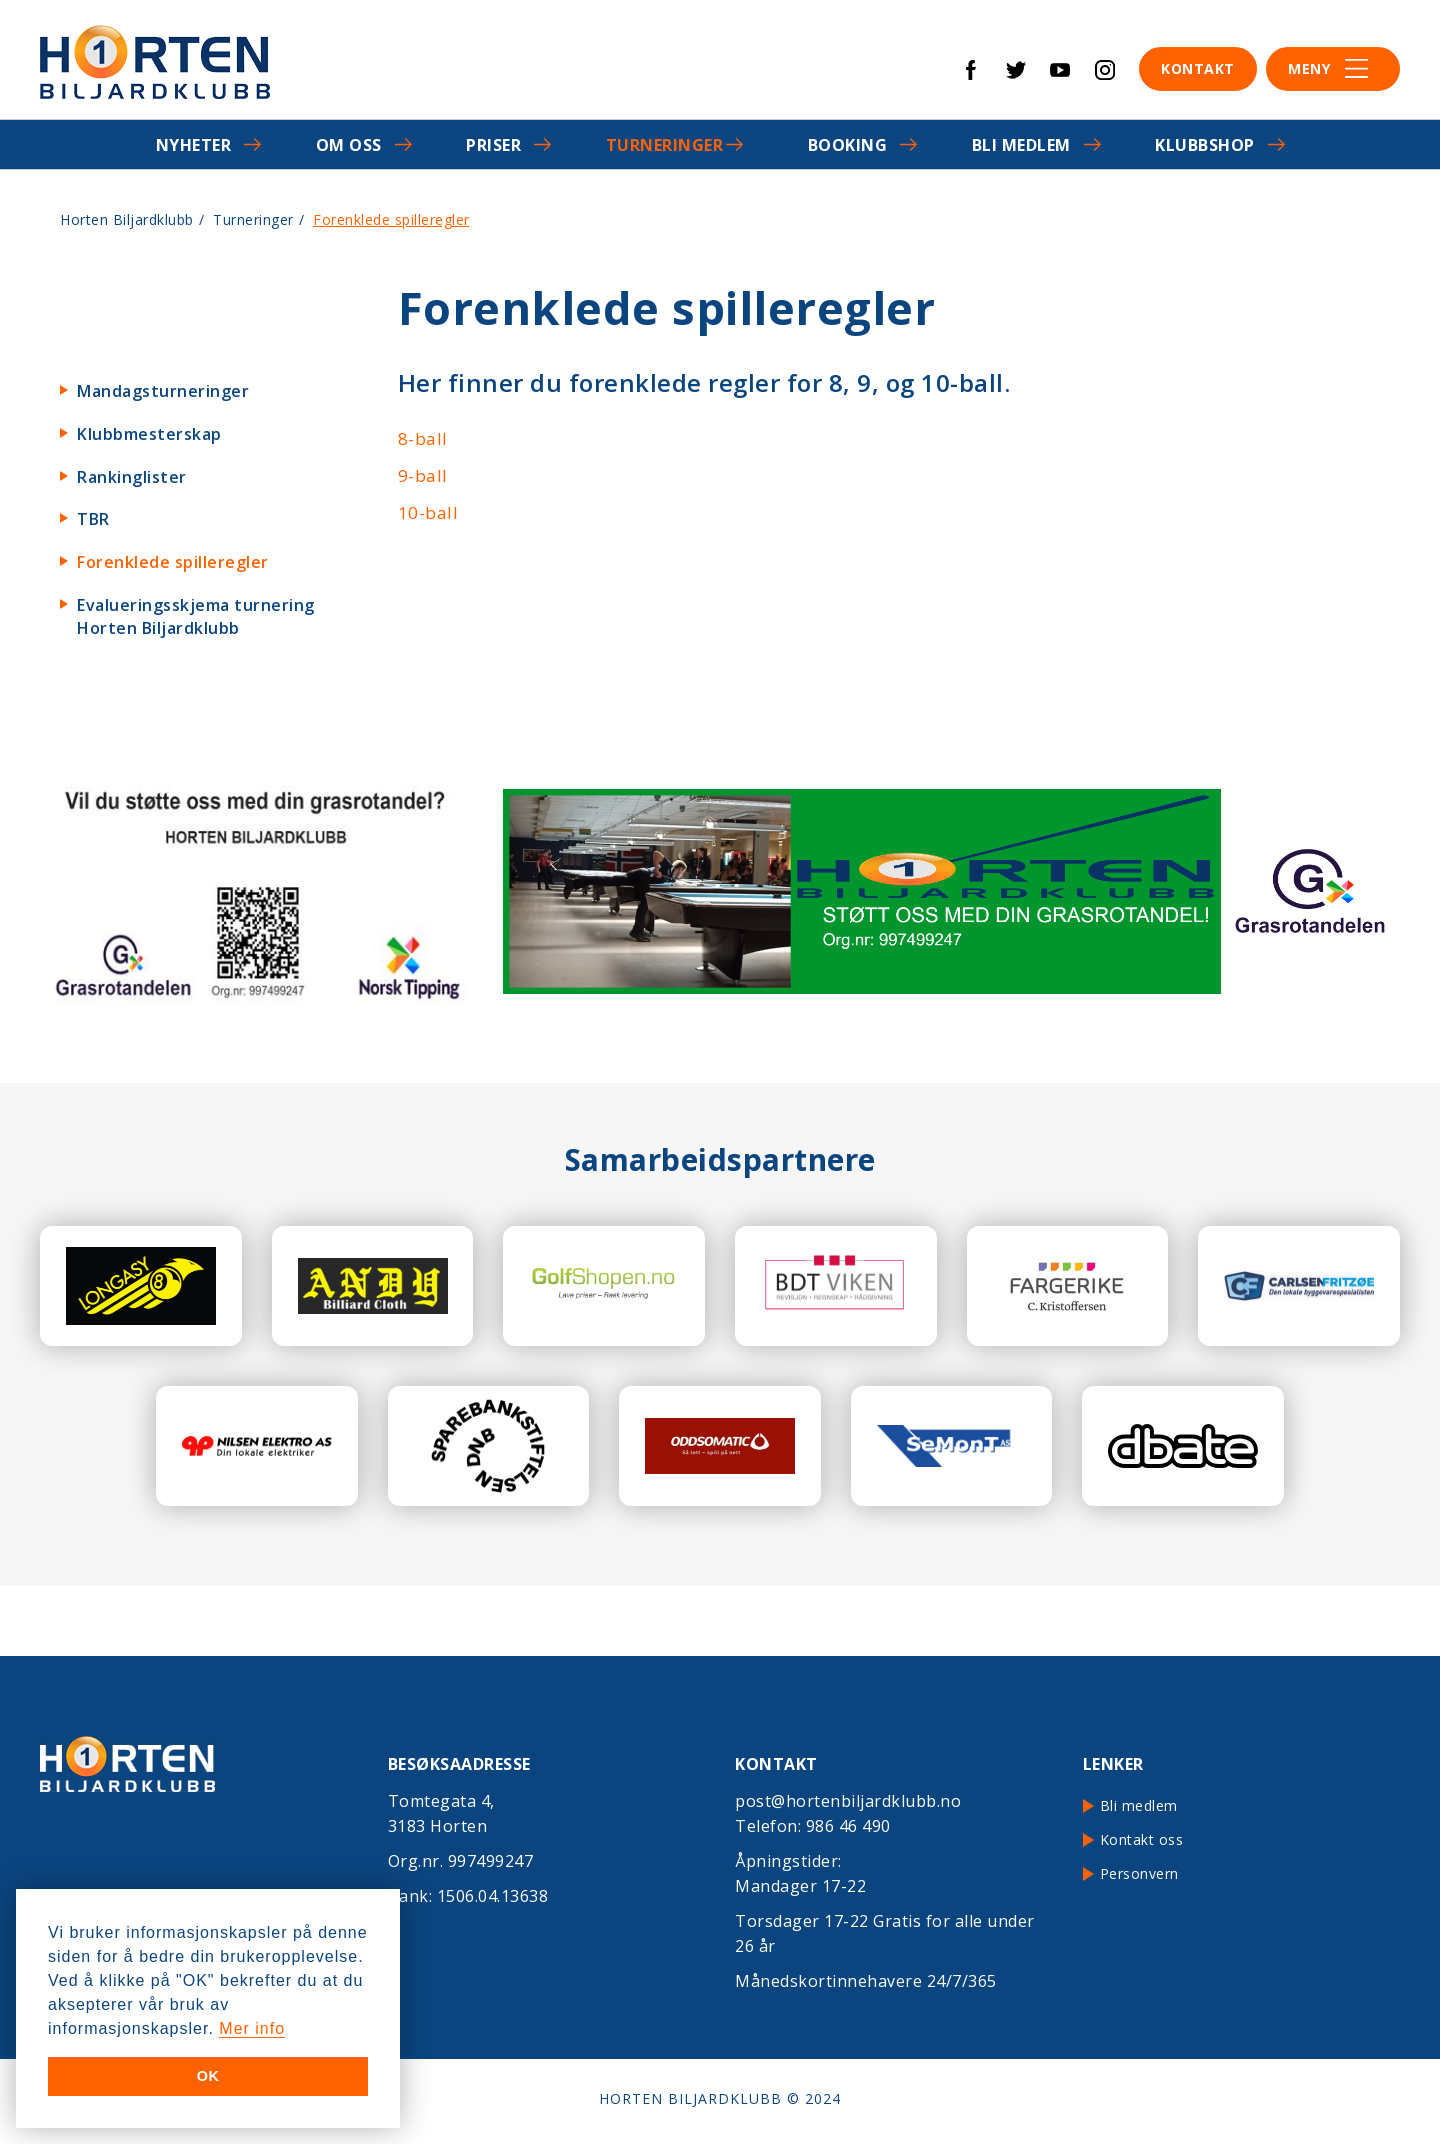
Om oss (349, 145)
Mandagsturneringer (163, 391)
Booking (848, 145)
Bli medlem (1021, 145)
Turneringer (665, 145)
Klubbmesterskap (149, 434)
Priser (493, 145)
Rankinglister (132, 477)
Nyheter (194, 145)
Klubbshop (1205, 145)
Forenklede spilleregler (173, 562)
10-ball (428, 512)
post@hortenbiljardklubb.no (848, 1801)
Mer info (252, 2028)
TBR (93, 519)
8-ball (423, 438)
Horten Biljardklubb (127, 219)
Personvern (1139, 1873)
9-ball (423, 475)
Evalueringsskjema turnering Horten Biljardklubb (196, 616)
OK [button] (208, 2076)
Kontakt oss (1142, 1839)
